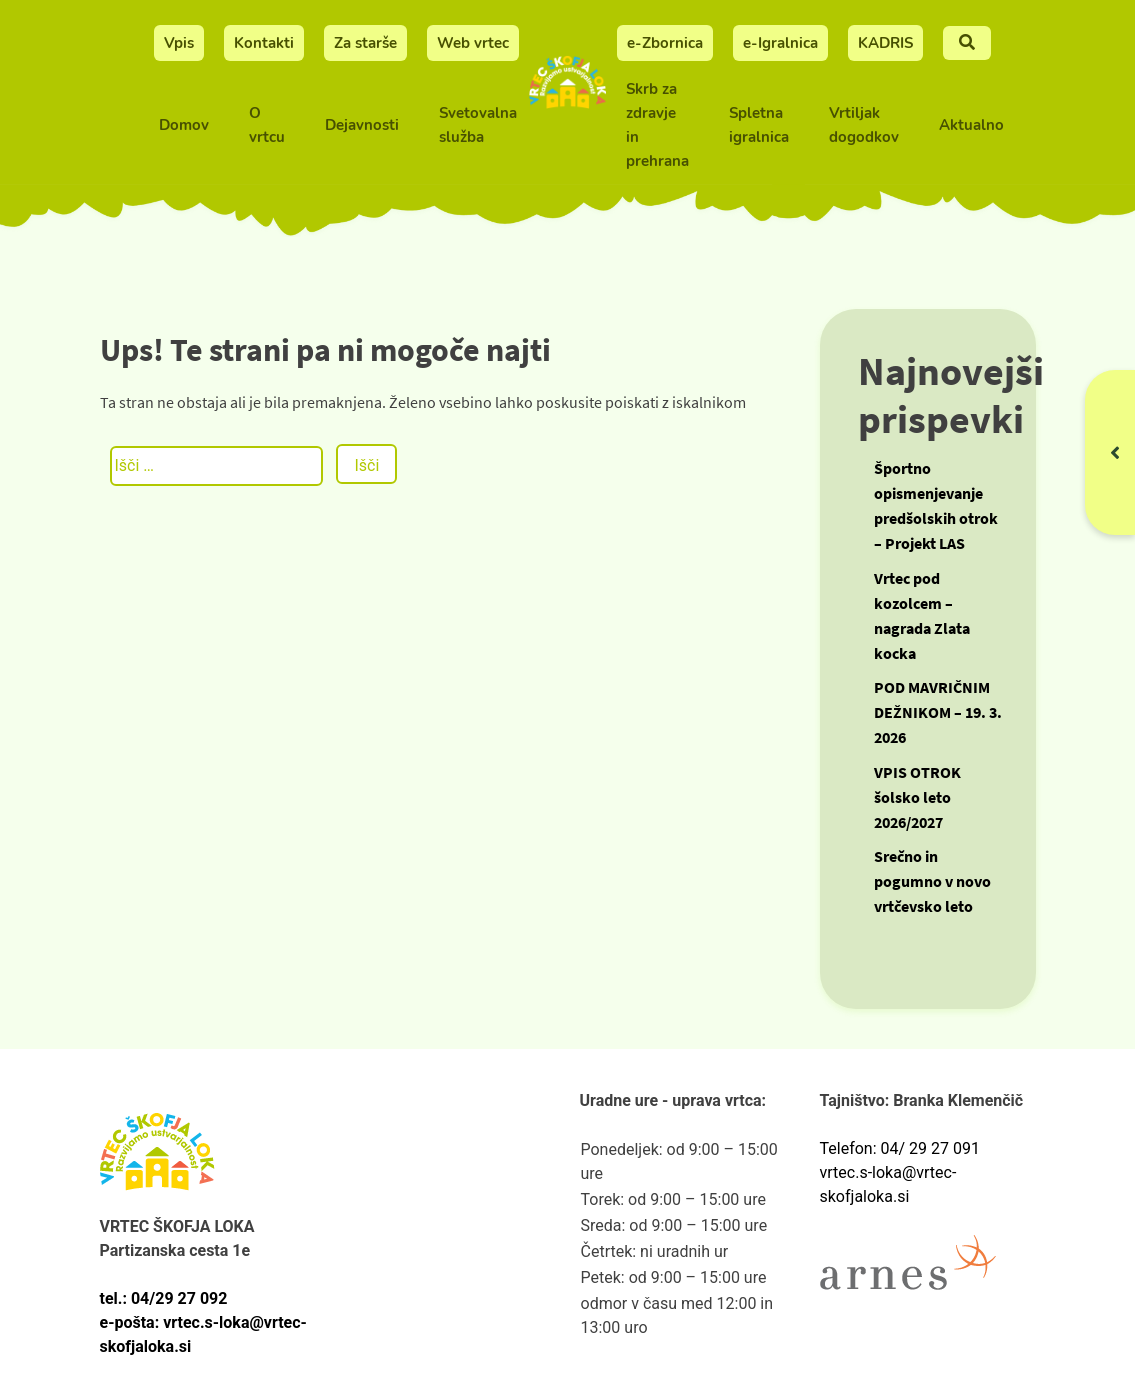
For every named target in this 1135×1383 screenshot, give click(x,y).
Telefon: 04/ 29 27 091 (900, 1148)
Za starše (365, 43)
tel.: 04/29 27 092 (164, 1298)
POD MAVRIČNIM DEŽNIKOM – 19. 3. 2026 (938, 712)
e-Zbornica (665, 43)
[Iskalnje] (967, 43)
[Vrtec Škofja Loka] (568, 93)
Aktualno (971, 125)
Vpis (179, 43)
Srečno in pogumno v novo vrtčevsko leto (932, 881)
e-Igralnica (780, 43)
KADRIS (885, 43)
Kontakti (264, 43)
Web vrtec (473, 43)
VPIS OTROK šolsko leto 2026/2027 (917, 797)
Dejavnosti (362, 125)
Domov (184, 125)
